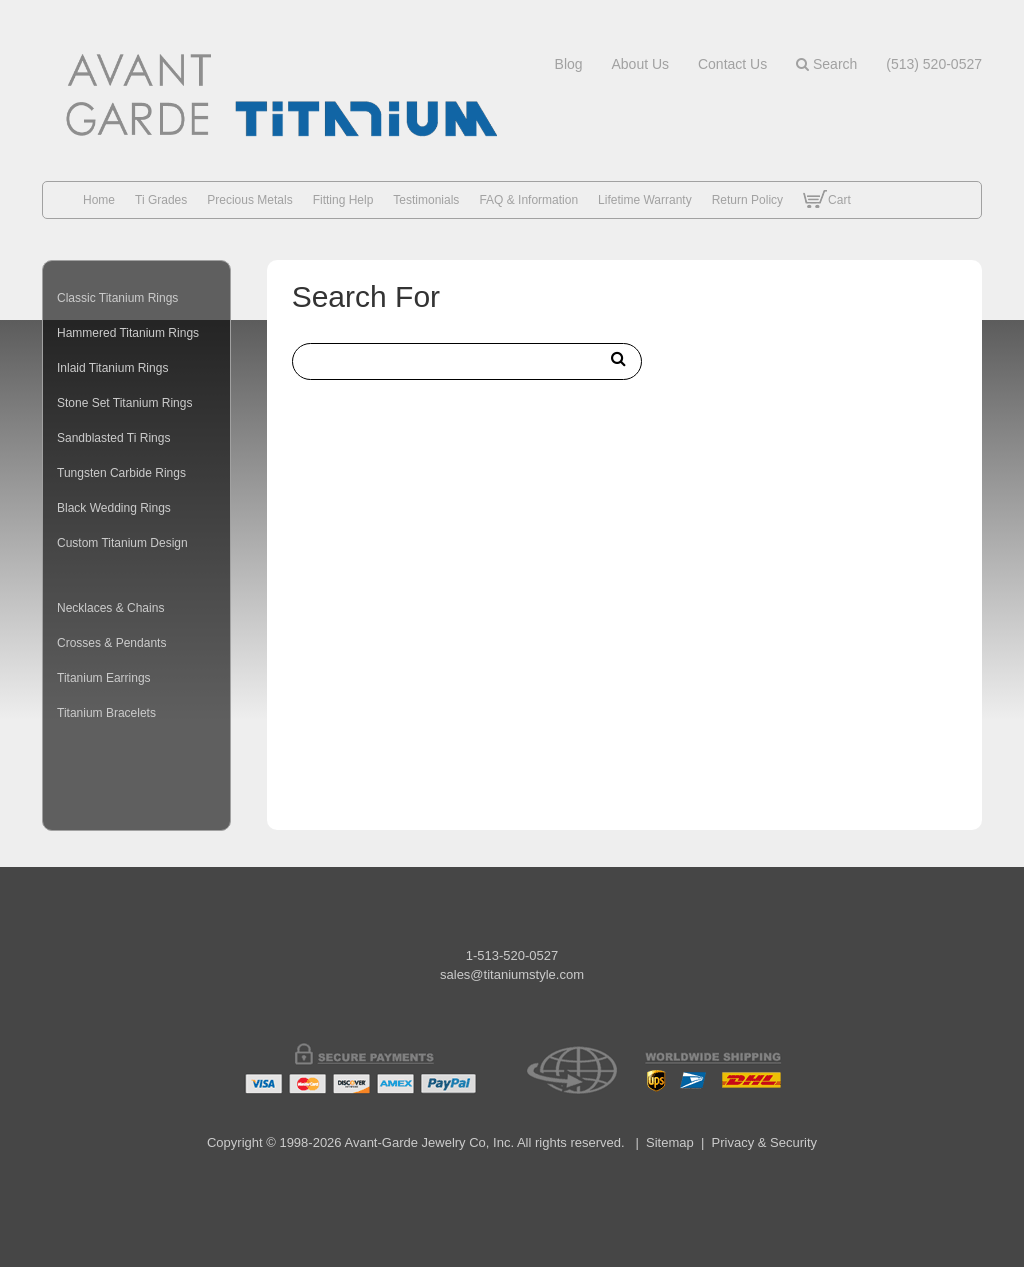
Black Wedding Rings (114, 508)
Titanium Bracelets (106, 713)
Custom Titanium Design (122, 543)
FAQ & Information (528, 200)
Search (826, 64)
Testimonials (426, 200)
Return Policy (747, 200)
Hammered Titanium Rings (128, 333)
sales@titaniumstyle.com (512, 974)
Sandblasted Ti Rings (113, 438)
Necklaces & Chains (110, 608)
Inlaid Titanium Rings (112, 368)
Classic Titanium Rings (117, 298)
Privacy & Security (764, 1142)
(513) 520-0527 (934, 64)
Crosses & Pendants (111, 643)
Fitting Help (343, 200)
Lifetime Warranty (645, 200)
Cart (827, 215)
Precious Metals (249, 200)
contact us (732, 64)
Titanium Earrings (104, 678)
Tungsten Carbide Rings (121, 473)
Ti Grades (161, 200)
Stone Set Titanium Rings (124, 403)
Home (99, 200)
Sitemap (670, 1142)
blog (569, 64)
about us (640, 64)
